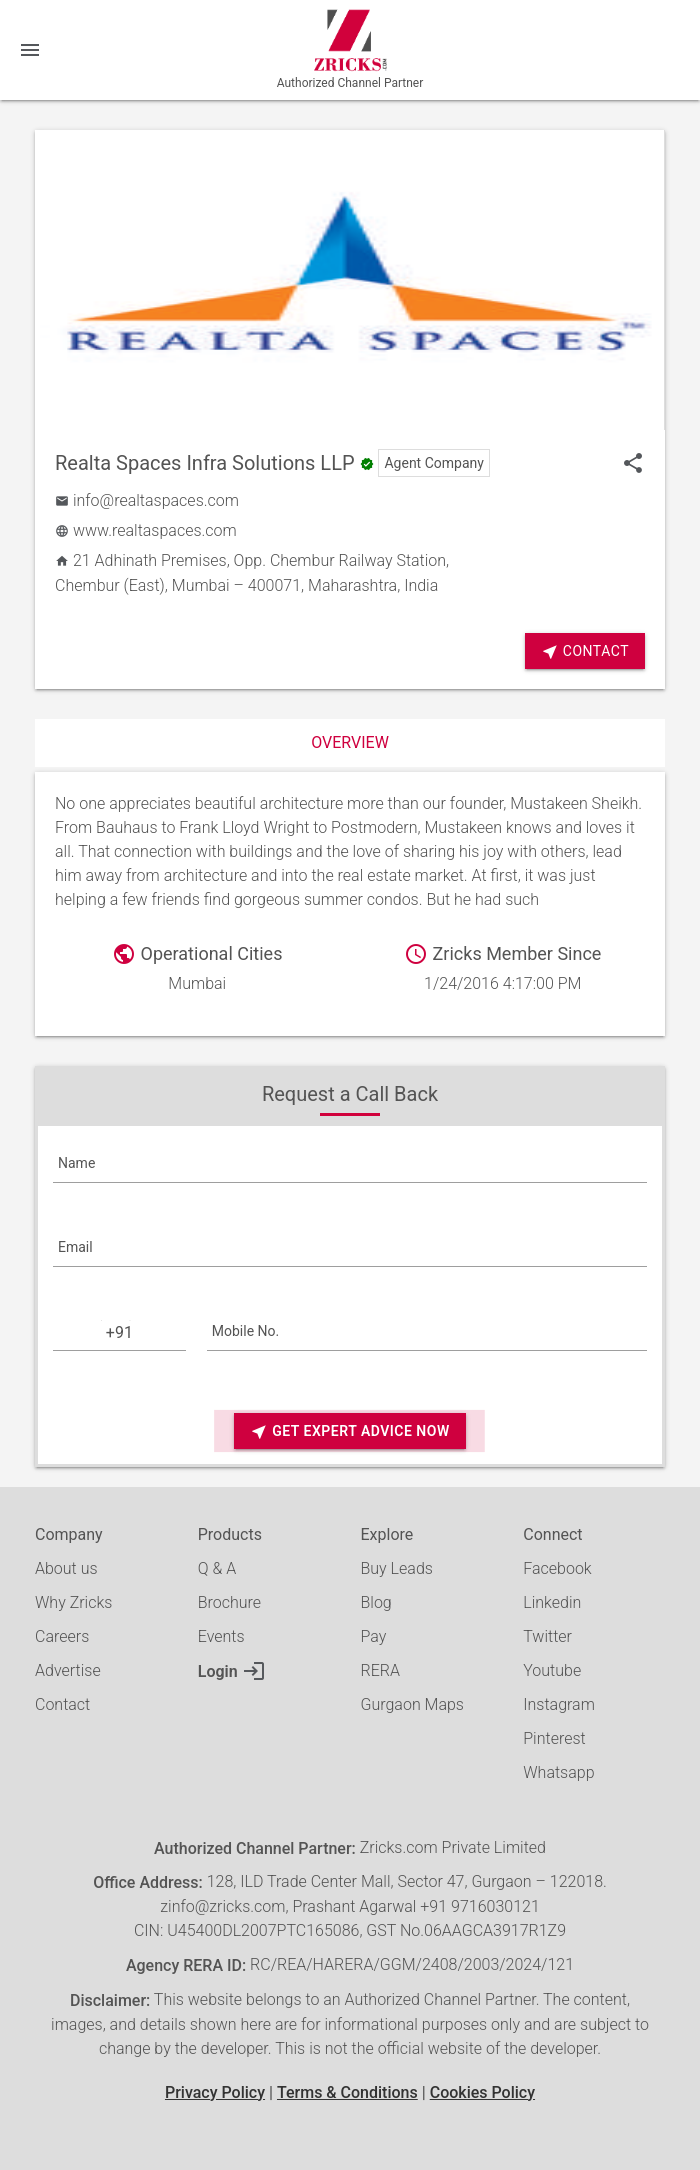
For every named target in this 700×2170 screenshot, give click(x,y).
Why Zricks (73, 1602)
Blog (376, 1602)
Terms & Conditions (347, 2092)
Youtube (552, 1670)
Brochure (229, 1602)
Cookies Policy (482, 2092)
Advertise (68, 1670)
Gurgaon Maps (412, 1704)
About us (66, 1568)
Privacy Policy (215, 2092)
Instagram (559, 1704)
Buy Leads (397, 1568)
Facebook (557, 1568)
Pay (374, 1636)
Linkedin (552, 1602)
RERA (380, 1670)
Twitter (547, 1636)
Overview (350, 742)
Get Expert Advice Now (349, 1431)
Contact (585, 651)
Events (221, 1636)
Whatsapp (558, 1772)
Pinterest (554, 1738)
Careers (62, 1636)
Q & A (217, 1568)
